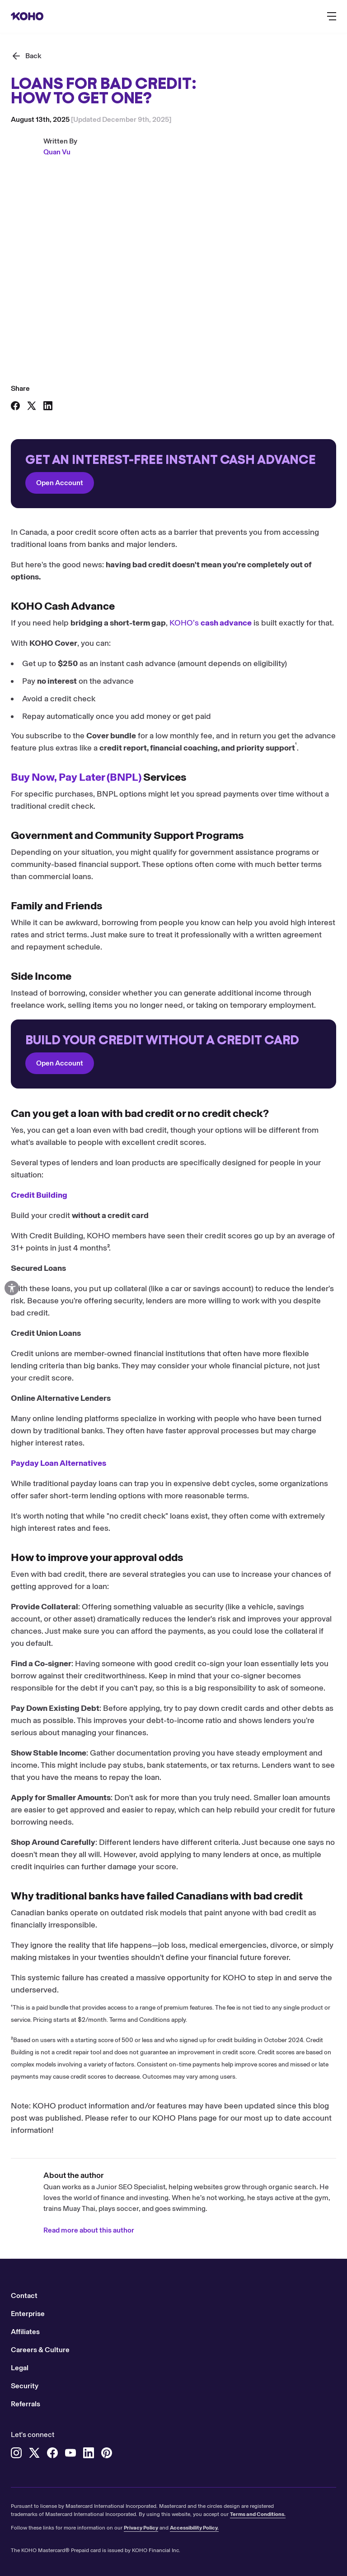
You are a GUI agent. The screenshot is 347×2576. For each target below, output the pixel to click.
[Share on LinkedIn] (47, 405)
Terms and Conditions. (258, 2514)
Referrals (25, 2404)
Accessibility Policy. (194, 2528)
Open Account (59, 482)
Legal (19, 2367)
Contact (24, 2295)
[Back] (26, 56)
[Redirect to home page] (27, 16)
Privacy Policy (141, 2528)
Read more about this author (88, 2230)
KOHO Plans (174, 2118)
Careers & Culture (40, 2349)
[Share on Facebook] (15, 405)
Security (24, 2385)
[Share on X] (31, 405)
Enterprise (28, 2313)
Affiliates (25, 2331)
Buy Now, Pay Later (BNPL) (76, 776)
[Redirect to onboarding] (173, 473)
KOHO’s (210, 623)
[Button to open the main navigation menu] (331, 16)
